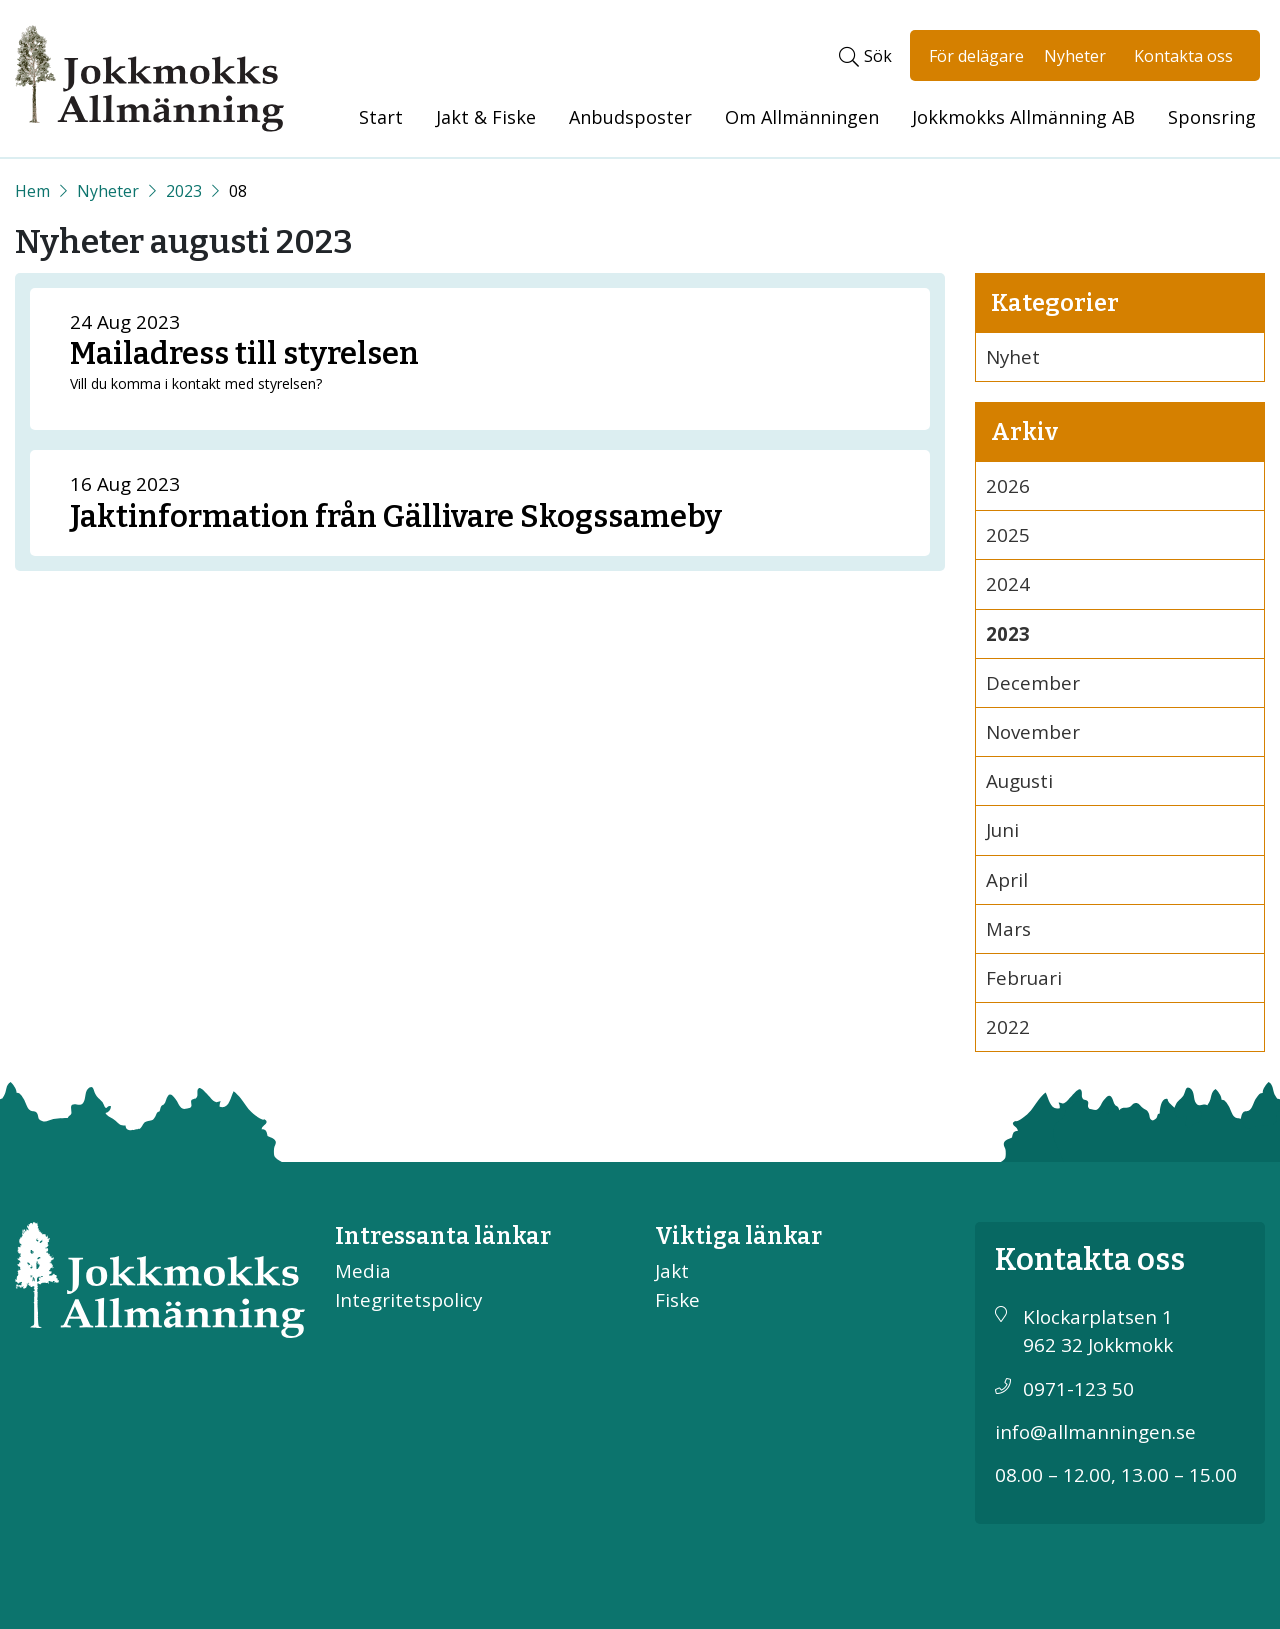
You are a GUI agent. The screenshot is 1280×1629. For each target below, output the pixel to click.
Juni (1002, 830)
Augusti (1019, 781)
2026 (1008, 486)
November (1033, 732)
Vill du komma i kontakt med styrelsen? (196, 383)
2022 (1008, 1027)
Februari (1024, 978)
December (1033, 683)
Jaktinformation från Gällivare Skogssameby (396, 516)
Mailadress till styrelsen (244, 353)
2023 (184, 191)
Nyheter (1075, 56)
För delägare (976, 56)
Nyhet (1013, 357)
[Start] (32, 191)
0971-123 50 (1078, 1389)
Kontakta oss (1183, 56)
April (1007, 880)
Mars (1008, 929)
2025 (1008, 535)
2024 (1008, 584)
